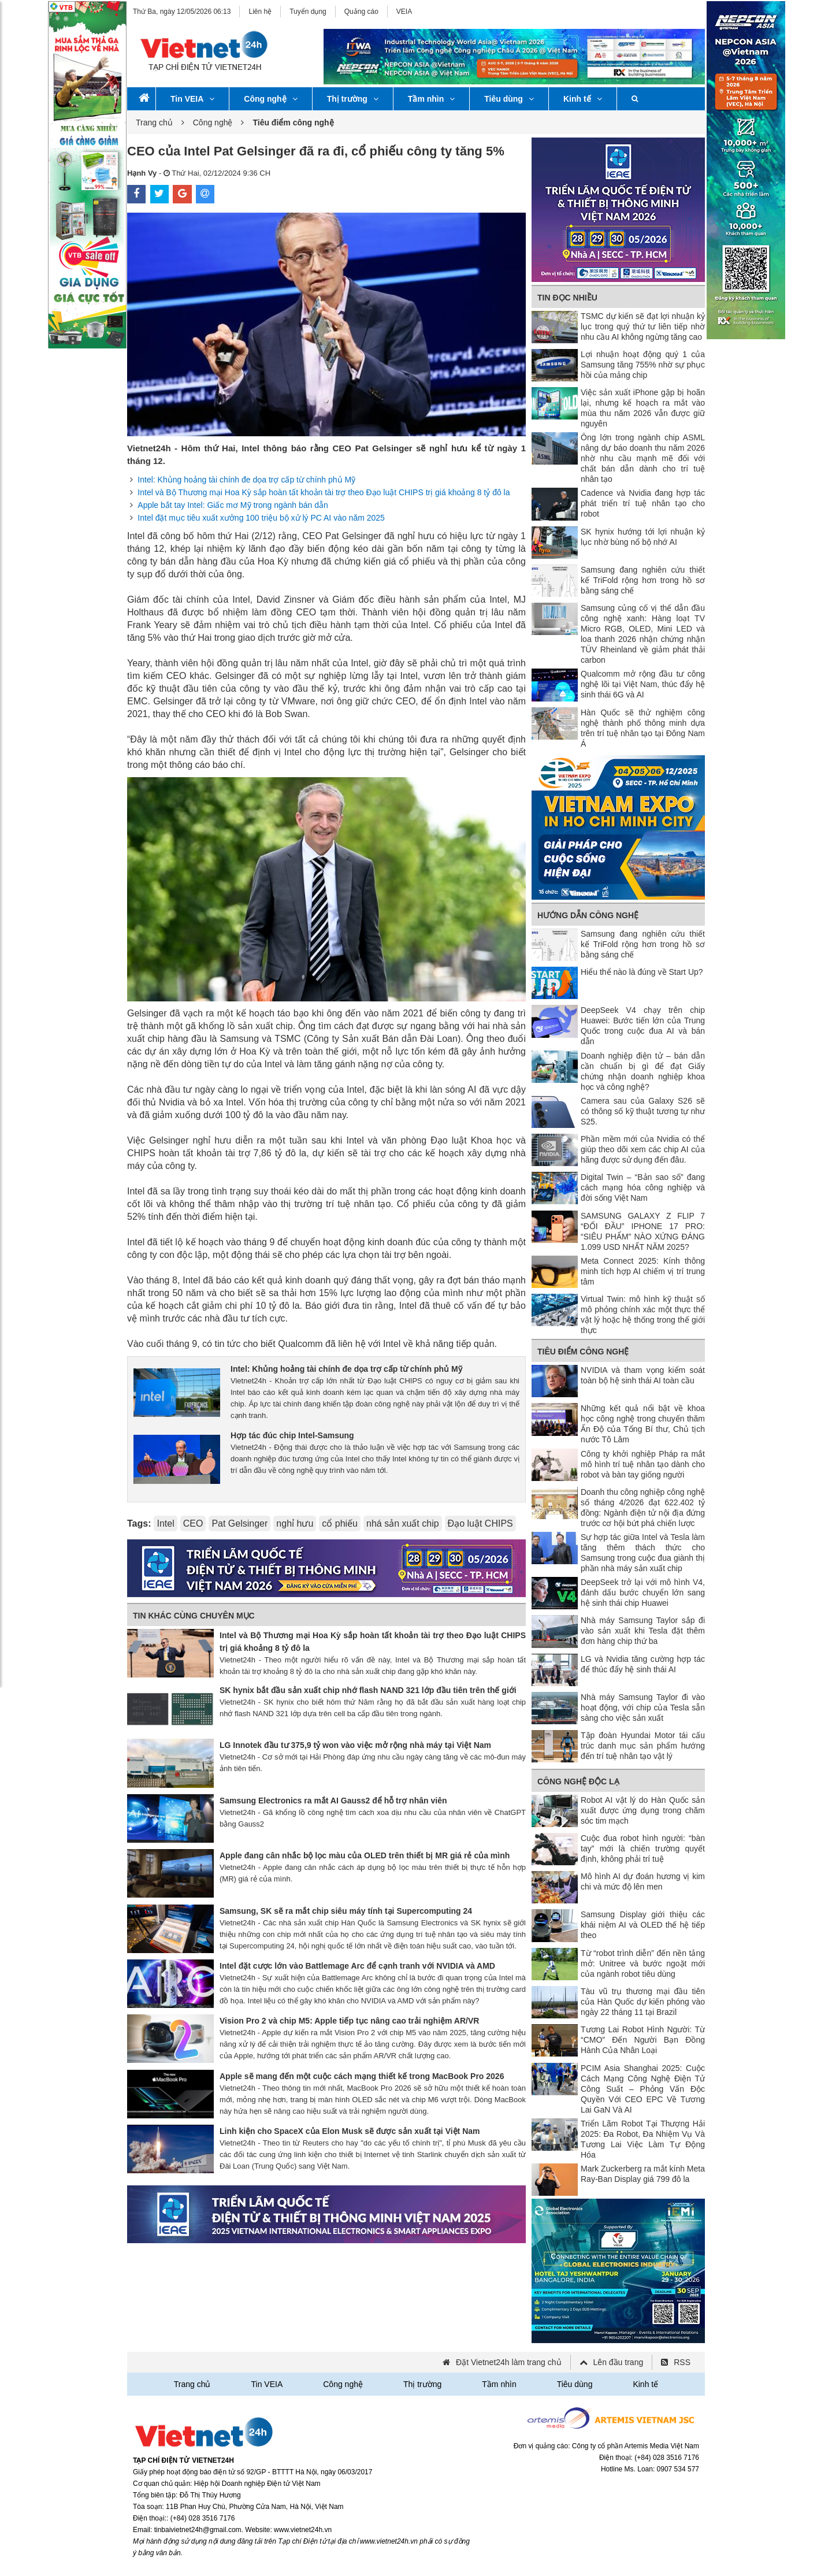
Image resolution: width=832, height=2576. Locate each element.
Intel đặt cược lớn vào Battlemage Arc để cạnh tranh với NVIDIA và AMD (357, 1965)
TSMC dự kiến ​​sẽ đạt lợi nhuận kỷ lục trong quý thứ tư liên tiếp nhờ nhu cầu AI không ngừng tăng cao (643, 326)
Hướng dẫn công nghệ (587, 915)
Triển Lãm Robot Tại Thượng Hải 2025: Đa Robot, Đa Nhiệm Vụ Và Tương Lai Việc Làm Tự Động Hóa (643, 2139)
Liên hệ (260, 12)
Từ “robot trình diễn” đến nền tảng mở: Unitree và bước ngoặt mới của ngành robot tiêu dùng (643, 1963)
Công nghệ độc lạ (578, 1781)
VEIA (404, 12)
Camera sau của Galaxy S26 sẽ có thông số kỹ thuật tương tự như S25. (643, 1111)
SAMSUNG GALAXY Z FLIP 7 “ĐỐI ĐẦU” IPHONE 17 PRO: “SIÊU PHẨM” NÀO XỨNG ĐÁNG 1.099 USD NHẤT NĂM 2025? (643, 1231)
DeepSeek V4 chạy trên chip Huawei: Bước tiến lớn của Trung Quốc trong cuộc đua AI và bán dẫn (643, 1025)
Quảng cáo (361, 12)
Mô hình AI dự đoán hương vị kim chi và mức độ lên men (643, 1881)
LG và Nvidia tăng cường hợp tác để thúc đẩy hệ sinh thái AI (643, 1664)
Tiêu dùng (509, 98)
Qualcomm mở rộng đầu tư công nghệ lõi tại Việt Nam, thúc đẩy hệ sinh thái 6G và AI (643, 684)
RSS (682, 2362)
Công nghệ (270, 98)
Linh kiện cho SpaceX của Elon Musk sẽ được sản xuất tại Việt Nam (350, 2131)
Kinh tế (582, 98)
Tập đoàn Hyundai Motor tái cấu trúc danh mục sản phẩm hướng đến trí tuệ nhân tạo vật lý (643, 1746)
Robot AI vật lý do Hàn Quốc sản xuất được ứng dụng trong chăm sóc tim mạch (643, 1810)
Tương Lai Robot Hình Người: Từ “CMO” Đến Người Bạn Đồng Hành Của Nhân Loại (643, 2040)
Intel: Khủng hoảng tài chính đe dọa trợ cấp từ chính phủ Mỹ (246, 479)
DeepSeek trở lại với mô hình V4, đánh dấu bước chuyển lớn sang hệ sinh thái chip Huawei (643, 1592)
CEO (193, 1523)
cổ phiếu (340, 1523)
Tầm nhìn (431, 98)
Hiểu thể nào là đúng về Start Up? (642, 972)
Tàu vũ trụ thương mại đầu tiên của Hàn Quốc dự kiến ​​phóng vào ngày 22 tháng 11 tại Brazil (643, 2002)
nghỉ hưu (294, 1523)
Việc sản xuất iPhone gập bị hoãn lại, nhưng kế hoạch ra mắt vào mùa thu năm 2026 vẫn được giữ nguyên (643, 408)
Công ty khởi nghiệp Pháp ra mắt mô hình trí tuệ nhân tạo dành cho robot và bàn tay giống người (643, 1464)
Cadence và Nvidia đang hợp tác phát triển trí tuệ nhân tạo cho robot (643, 503)
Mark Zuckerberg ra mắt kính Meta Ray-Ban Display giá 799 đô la (643, 2174)
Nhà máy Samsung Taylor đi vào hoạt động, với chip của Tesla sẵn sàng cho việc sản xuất (643, 1707)
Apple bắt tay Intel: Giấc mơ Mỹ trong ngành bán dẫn (233, 505)
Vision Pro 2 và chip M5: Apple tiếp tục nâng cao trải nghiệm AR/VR (349, 2020)
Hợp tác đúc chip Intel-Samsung (292, 1435)
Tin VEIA (192, 98)
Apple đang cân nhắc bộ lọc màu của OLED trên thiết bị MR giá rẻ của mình (365, 1855)
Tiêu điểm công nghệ (583, 1351)
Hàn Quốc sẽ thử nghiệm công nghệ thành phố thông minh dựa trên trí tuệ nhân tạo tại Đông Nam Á (643, 728)
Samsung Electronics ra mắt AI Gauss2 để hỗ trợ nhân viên (333, 1800)
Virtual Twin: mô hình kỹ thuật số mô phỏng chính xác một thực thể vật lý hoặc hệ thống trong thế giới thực (643, 1314)
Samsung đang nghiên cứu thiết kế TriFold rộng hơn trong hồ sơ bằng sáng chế (643, 580)
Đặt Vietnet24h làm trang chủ (509, 2362)
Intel (165, 1523)
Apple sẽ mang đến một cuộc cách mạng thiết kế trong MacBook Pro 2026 (362, 2076)
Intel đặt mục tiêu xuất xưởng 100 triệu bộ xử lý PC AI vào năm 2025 (261, 517)
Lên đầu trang (618, 2362)
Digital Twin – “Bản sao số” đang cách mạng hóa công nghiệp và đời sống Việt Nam (643, 1187)
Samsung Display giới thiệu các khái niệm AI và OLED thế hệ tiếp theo (643, 1925)
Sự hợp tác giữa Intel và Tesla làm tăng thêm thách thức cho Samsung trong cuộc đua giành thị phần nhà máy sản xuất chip (643, 1552)
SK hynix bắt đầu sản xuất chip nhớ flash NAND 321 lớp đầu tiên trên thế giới (368, 1690)
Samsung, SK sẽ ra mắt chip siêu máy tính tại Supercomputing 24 (346, 1911)
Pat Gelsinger (239, 1523)
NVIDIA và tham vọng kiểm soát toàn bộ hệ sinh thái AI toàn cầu (643, 1375)
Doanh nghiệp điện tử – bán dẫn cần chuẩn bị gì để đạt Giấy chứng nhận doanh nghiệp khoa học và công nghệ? (643, 1071)
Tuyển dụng (307, 12)
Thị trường (352, 98)
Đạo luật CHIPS (480, 1523)
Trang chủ (154, 122)
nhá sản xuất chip (402, 1523)
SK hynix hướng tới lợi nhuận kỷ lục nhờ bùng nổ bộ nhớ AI (643, 537)
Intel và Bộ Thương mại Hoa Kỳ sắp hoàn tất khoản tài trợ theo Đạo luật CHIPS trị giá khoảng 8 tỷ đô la (324, 492)
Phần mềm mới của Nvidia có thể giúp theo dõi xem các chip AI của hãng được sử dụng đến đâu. (643, 1149)
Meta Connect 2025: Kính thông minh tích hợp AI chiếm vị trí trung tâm (643, 1271)
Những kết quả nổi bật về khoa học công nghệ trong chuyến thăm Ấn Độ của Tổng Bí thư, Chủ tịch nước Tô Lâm (643, 1424)
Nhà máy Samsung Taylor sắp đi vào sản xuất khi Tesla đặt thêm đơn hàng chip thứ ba (643, 1631)
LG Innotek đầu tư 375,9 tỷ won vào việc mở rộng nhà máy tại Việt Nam (355, 1745)
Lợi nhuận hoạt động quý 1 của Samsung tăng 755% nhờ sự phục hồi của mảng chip (643, 365)
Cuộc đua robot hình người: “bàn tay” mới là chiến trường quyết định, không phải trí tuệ (643, 1848)
